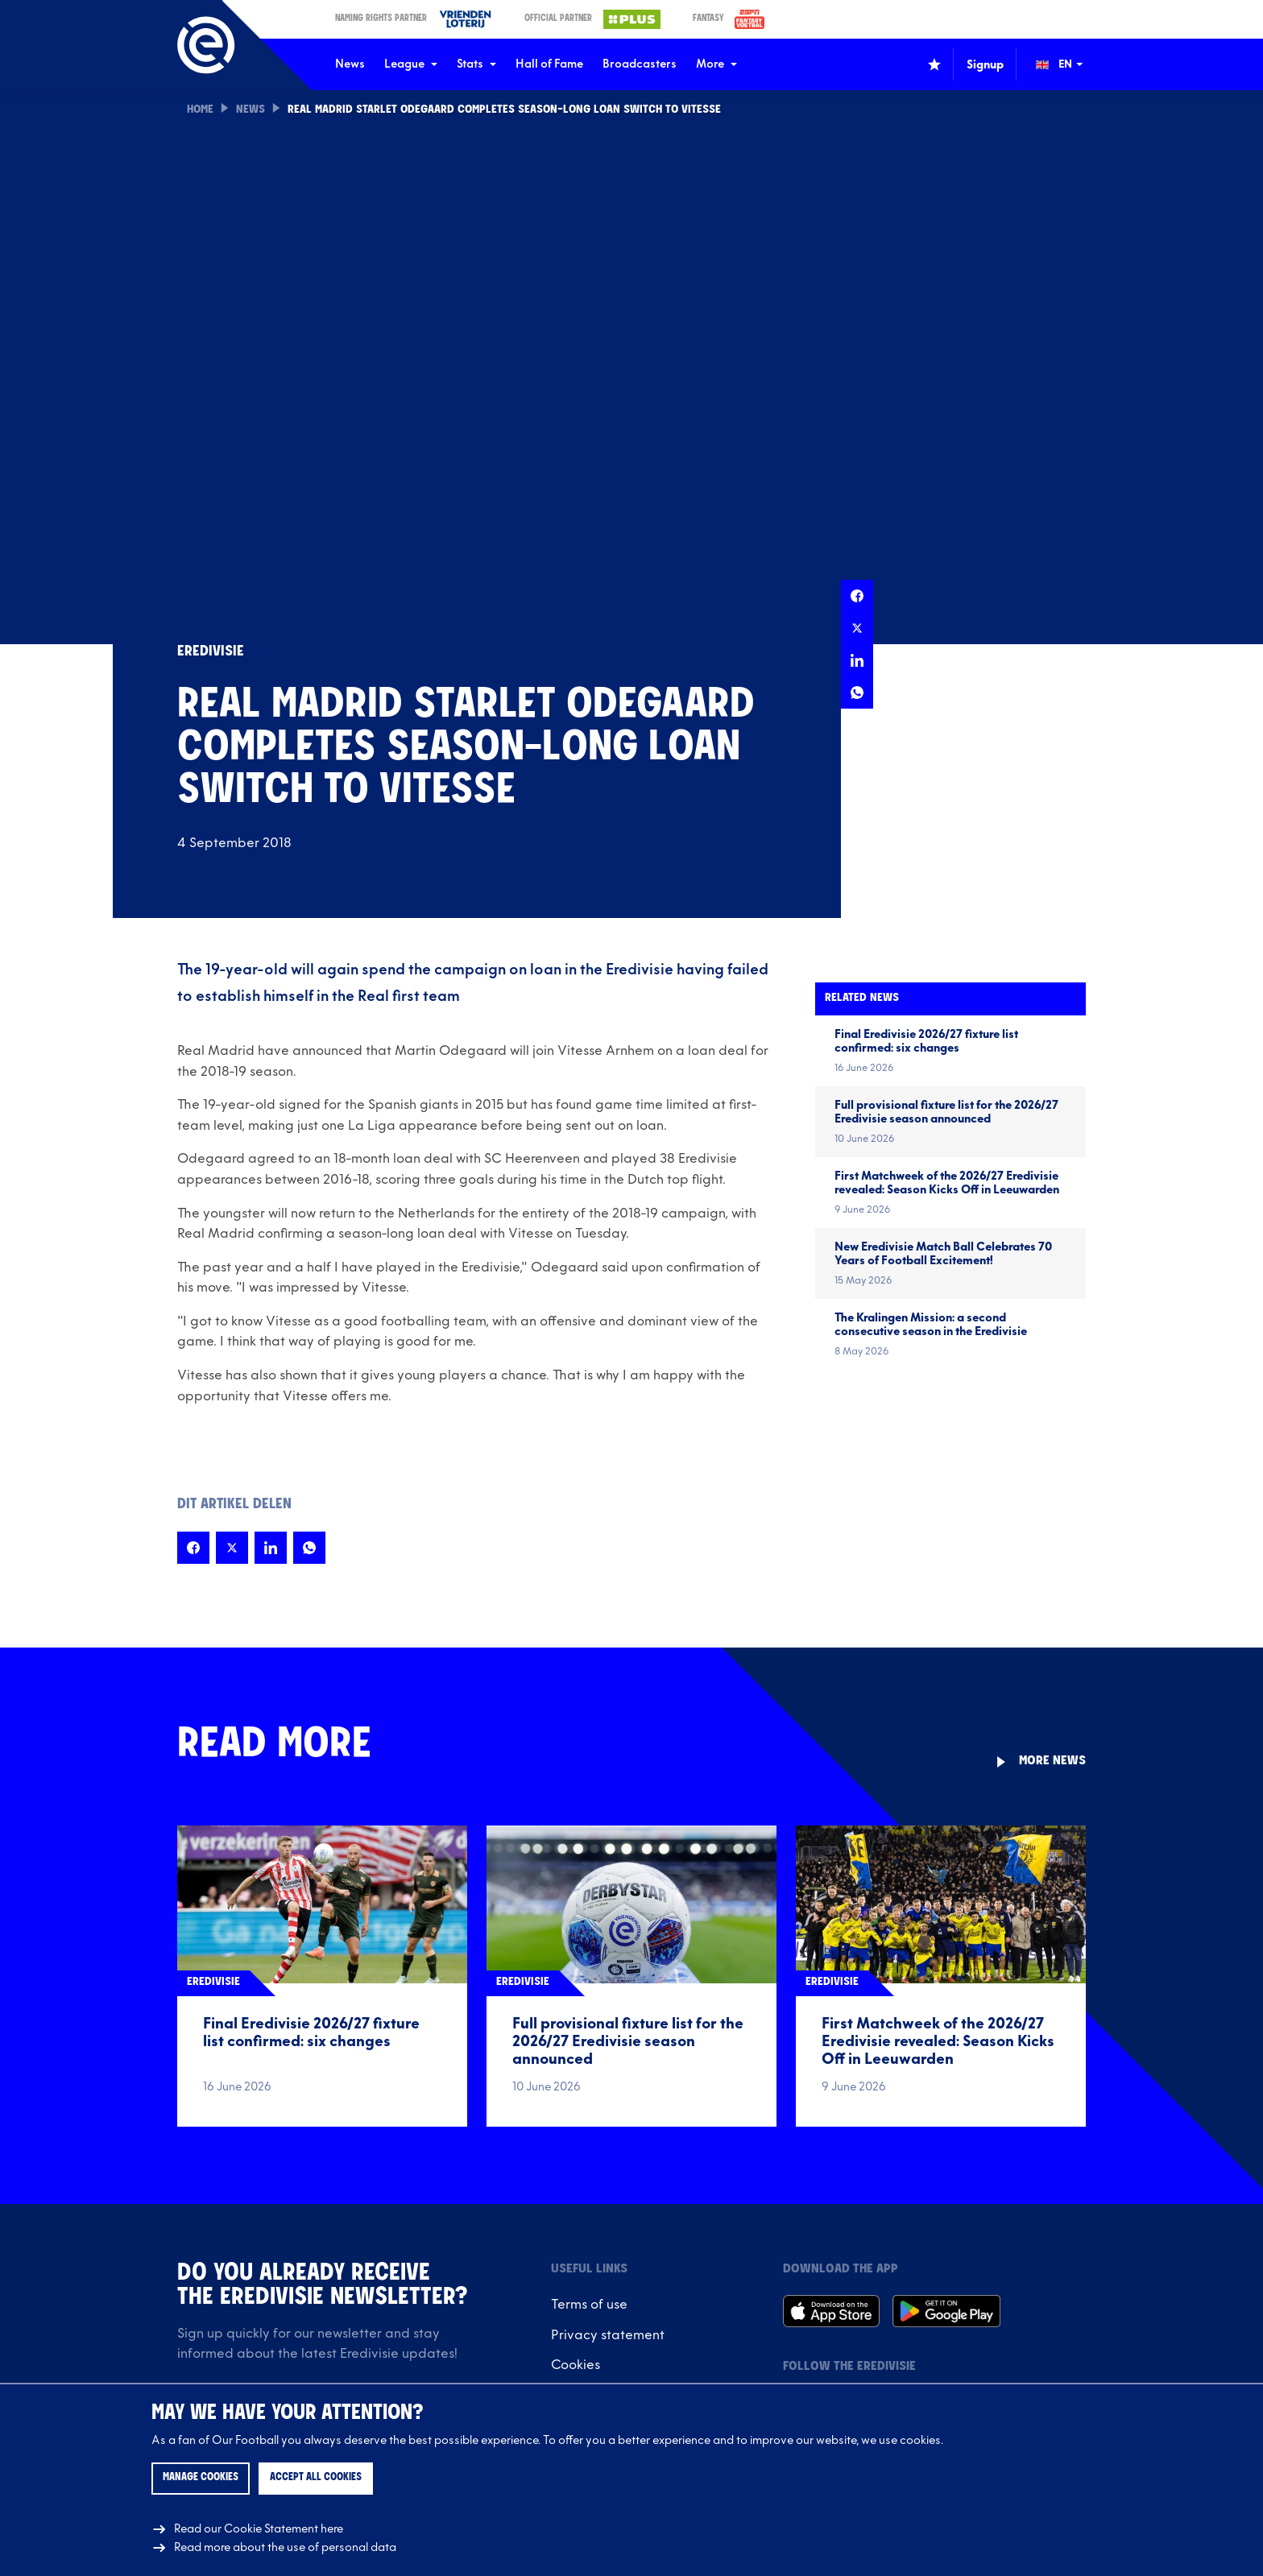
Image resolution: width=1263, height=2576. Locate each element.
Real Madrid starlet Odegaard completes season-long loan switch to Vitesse (504, 110)
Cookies (575, 2365)
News (350, 64)
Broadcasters (640, 64)
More (716, 64)
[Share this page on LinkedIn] (857, 660)
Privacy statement (608, 2335)
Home (200, 110)
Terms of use (589, 2304)
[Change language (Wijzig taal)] (1070, 64)
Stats (476, 64)
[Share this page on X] (857, 628)
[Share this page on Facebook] (857, 596)
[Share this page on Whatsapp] (857, 692)
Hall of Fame (549, 64)
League (410, 64)
